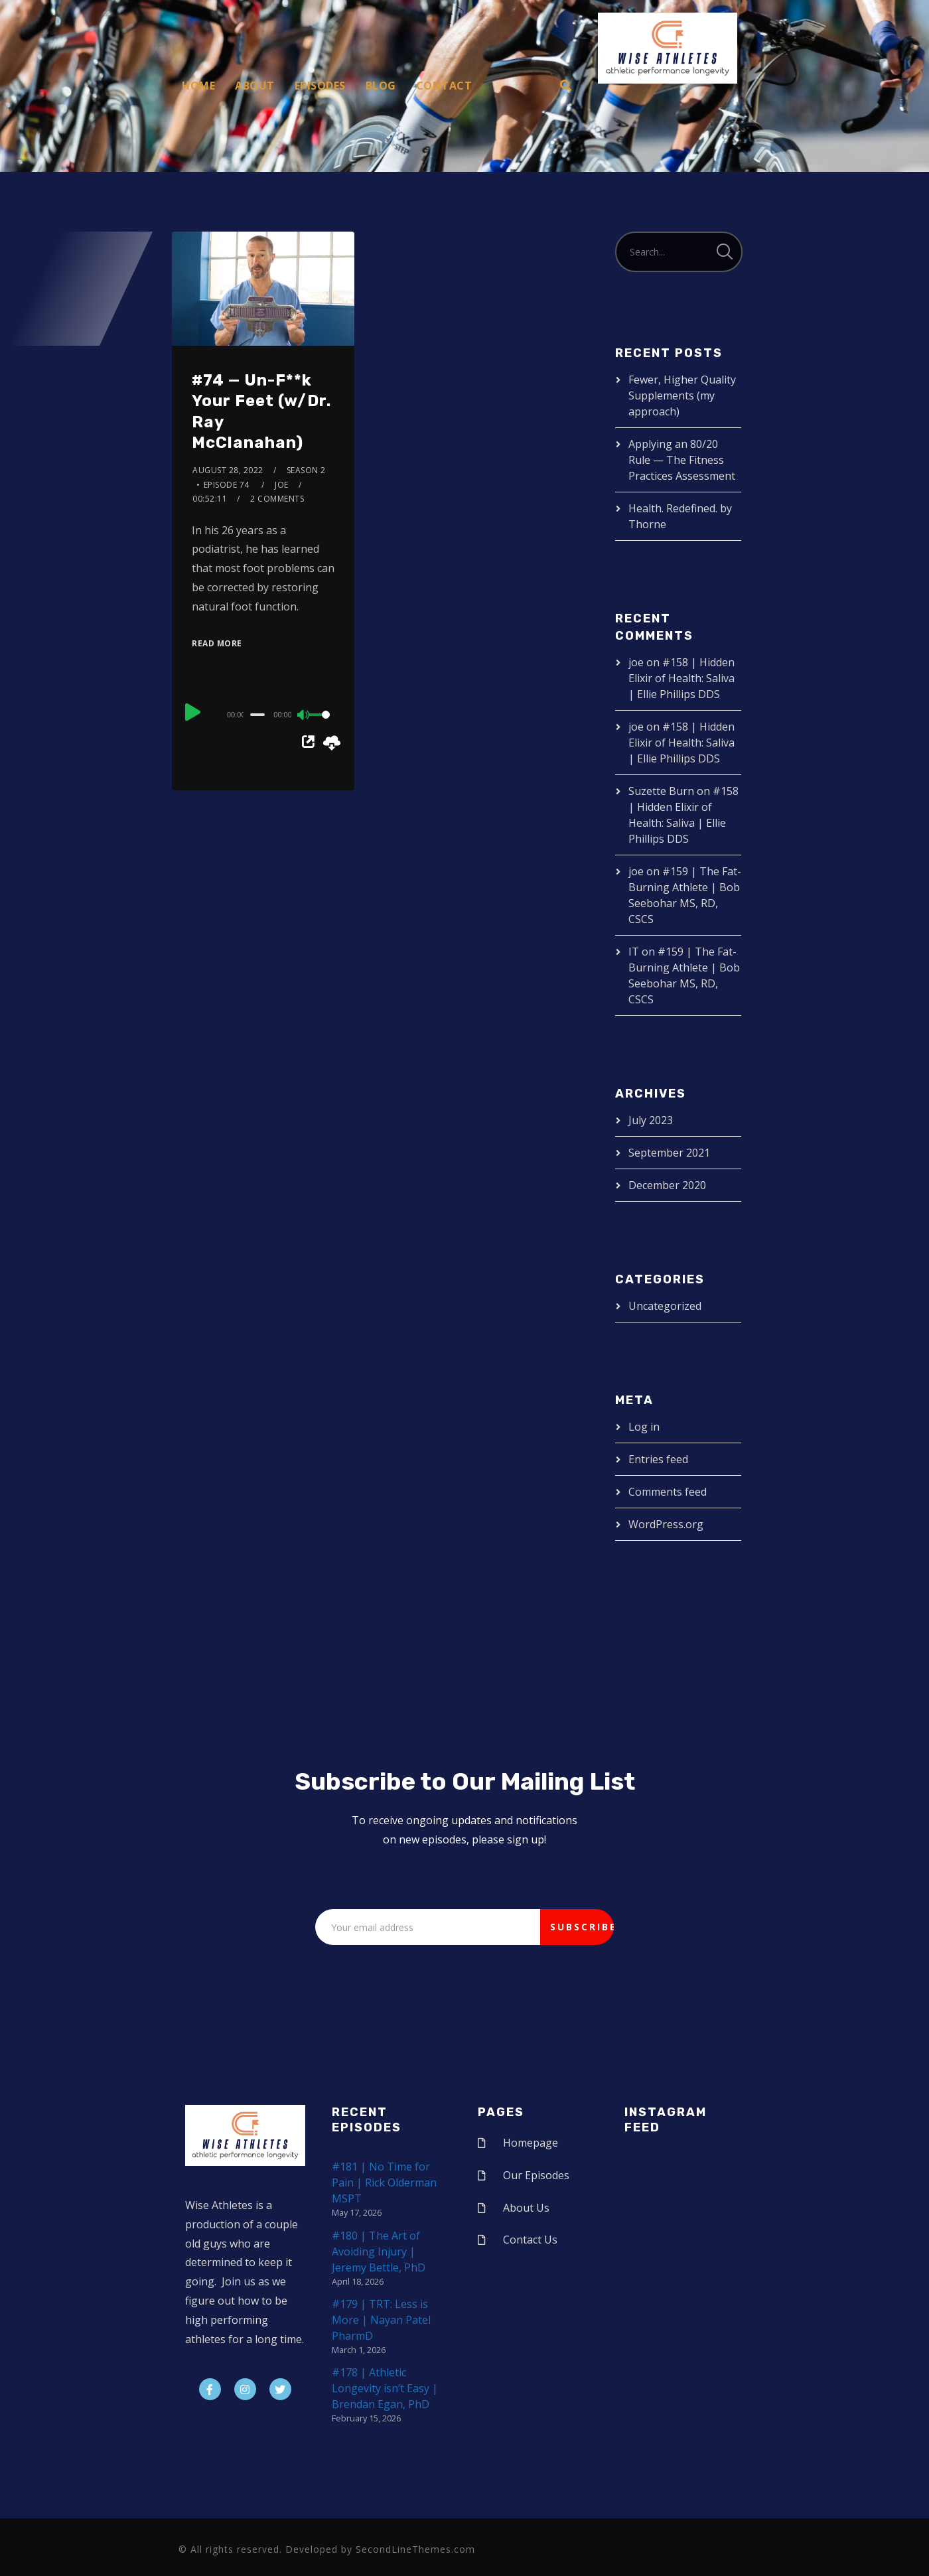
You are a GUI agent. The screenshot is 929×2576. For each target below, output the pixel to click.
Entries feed (658, 1459)
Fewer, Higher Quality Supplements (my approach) (682, 395)
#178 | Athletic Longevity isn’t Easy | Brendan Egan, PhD (385, 2388)
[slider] (257, 714)
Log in (644, 1426)
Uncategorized (664, 1306)
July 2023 (650, 1120)
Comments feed (667, 1491)
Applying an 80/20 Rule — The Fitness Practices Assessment (681, 460)
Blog (381, 85)
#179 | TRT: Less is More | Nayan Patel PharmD (381, 2320)
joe (282, 484)
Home (198, 85)
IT (633, 951)
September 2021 (669, 1152)
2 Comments (277, 498)
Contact (444, 85)
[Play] (193, 712)
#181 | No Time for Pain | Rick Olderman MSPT (384, 2182)
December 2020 (667, 1185)
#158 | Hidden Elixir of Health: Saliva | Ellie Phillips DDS (681, 678)
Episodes (320, 85)
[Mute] (304, 716)
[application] (263, 714)
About (255, 85)
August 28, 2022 (227, 470)
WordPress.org (665, 1524)
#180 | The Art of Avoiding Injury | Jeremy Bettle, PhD (378, 2251)
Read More (217, 643)
